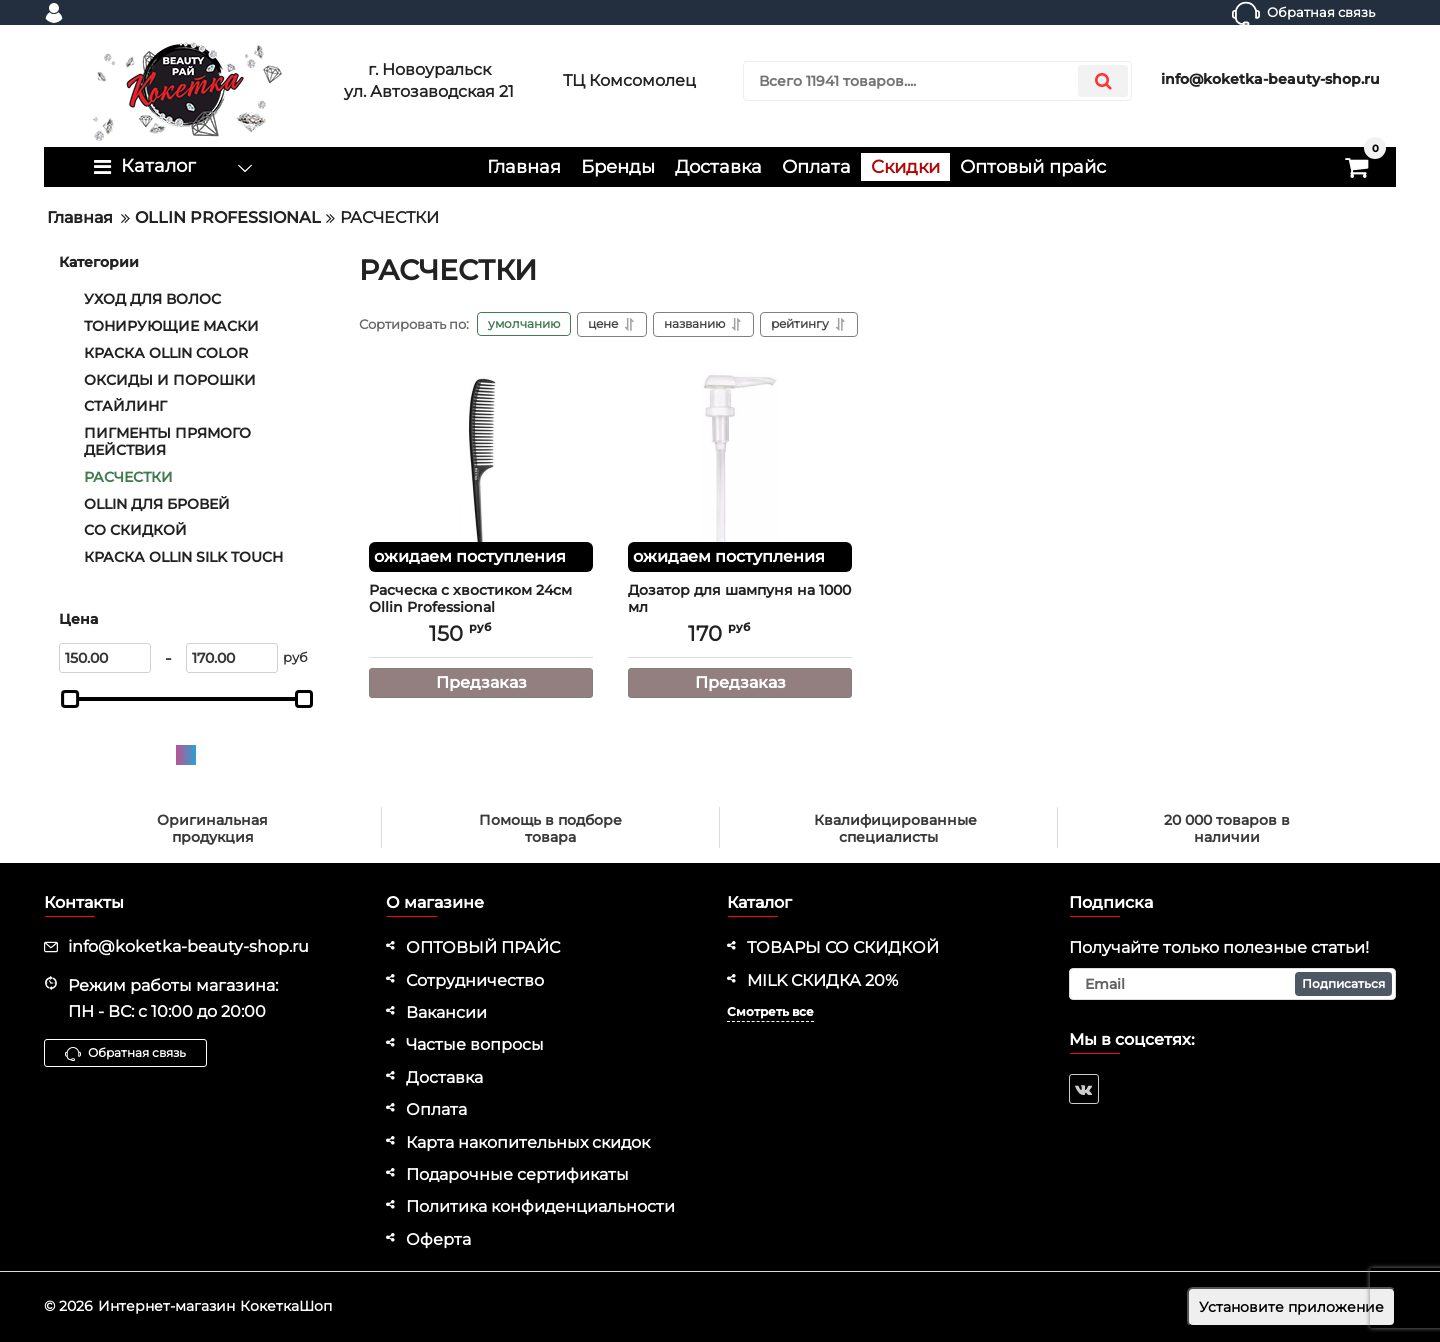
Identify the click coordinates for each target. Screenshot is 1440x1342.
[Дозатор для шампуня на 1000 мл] (740, 472)
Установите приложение (1291, 1307)
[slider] (70, 699)
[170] (232, 658)
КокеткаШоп (286, 1306)
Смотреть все (770, 1011)
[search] (937, 81)
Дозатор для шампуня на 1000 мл (740, 608)
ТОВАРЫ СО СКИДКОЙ (843, 947)
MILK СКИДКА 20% (822, 980)
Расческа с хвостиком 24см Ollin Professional (481, 608)
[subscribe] (1233, 984)
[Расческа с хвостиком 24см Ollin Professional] (481, 472)
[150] (105, 658)
